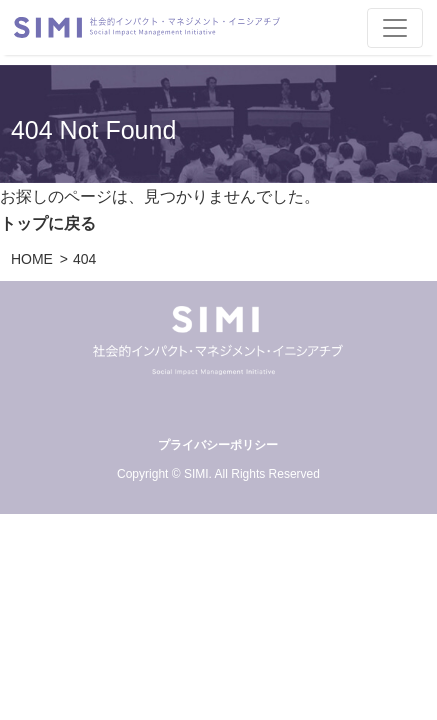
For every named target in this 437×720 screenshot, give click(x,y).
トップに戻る (48, 223)
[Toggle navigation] (395, 28)
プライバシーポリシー (218, 445)
